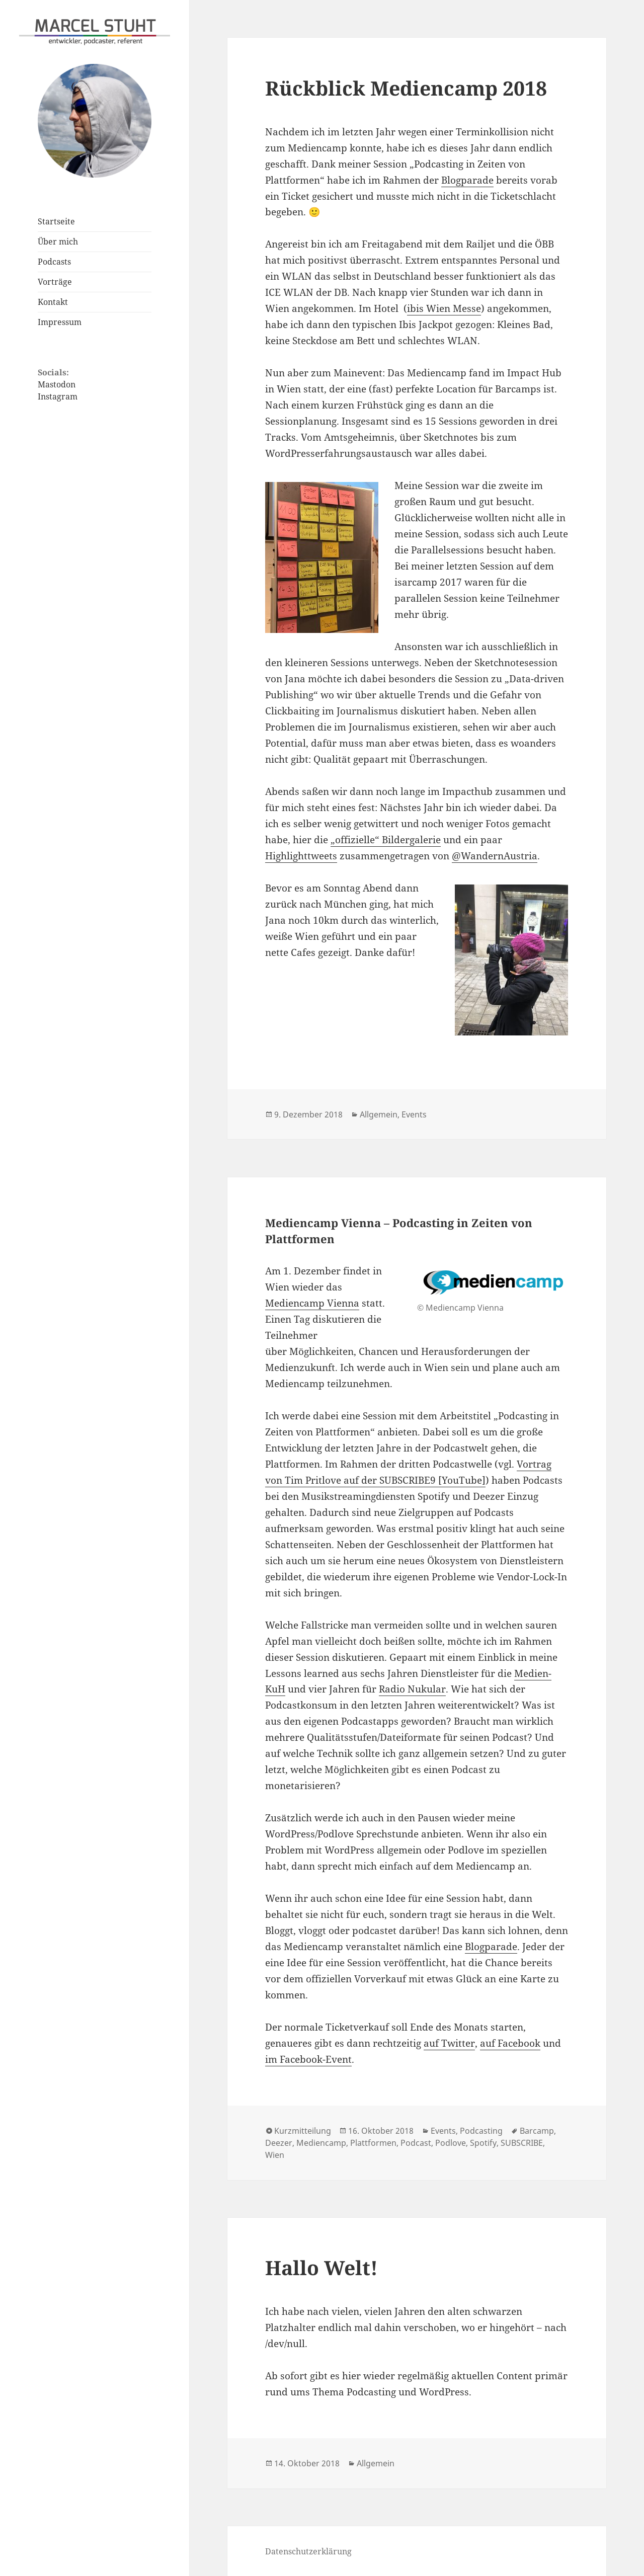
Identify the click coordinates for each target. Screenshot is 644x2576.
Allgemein (378, 1114)
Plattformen (373, 2142)
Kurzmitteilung (302, 2130)
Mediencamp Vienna (312, 1303)
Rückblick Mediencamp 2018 (406, 87)
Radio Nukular (412, 1689)
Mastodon (56, 384)
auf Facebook (510, 2043)
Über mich (58, 241)
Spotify (483, 2142)
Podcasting (481, 2130)
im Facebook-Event (308, 2059)
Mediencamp (321, 2142)
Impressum (60, 322)
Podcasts (54, 261)
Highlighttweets (301, 855)
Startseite (56, 221)
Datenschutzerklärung (308, 2551)
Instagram (57, 396)
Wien (274, 2154)
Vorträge (55, 281)
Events (414, 1114)
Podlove (450, 2142)
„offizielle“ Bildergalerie (386, 839)
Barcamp (537, 2130)
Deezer (278, 2142)
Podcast (415, 2142)
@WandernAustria (494, 855)
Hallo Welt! (321, 2267)
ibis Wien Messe (444, 308)
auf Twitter (449, 2043)
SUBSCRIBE (522, 2142)
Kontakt (53, 301)
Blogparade (467, 180)
